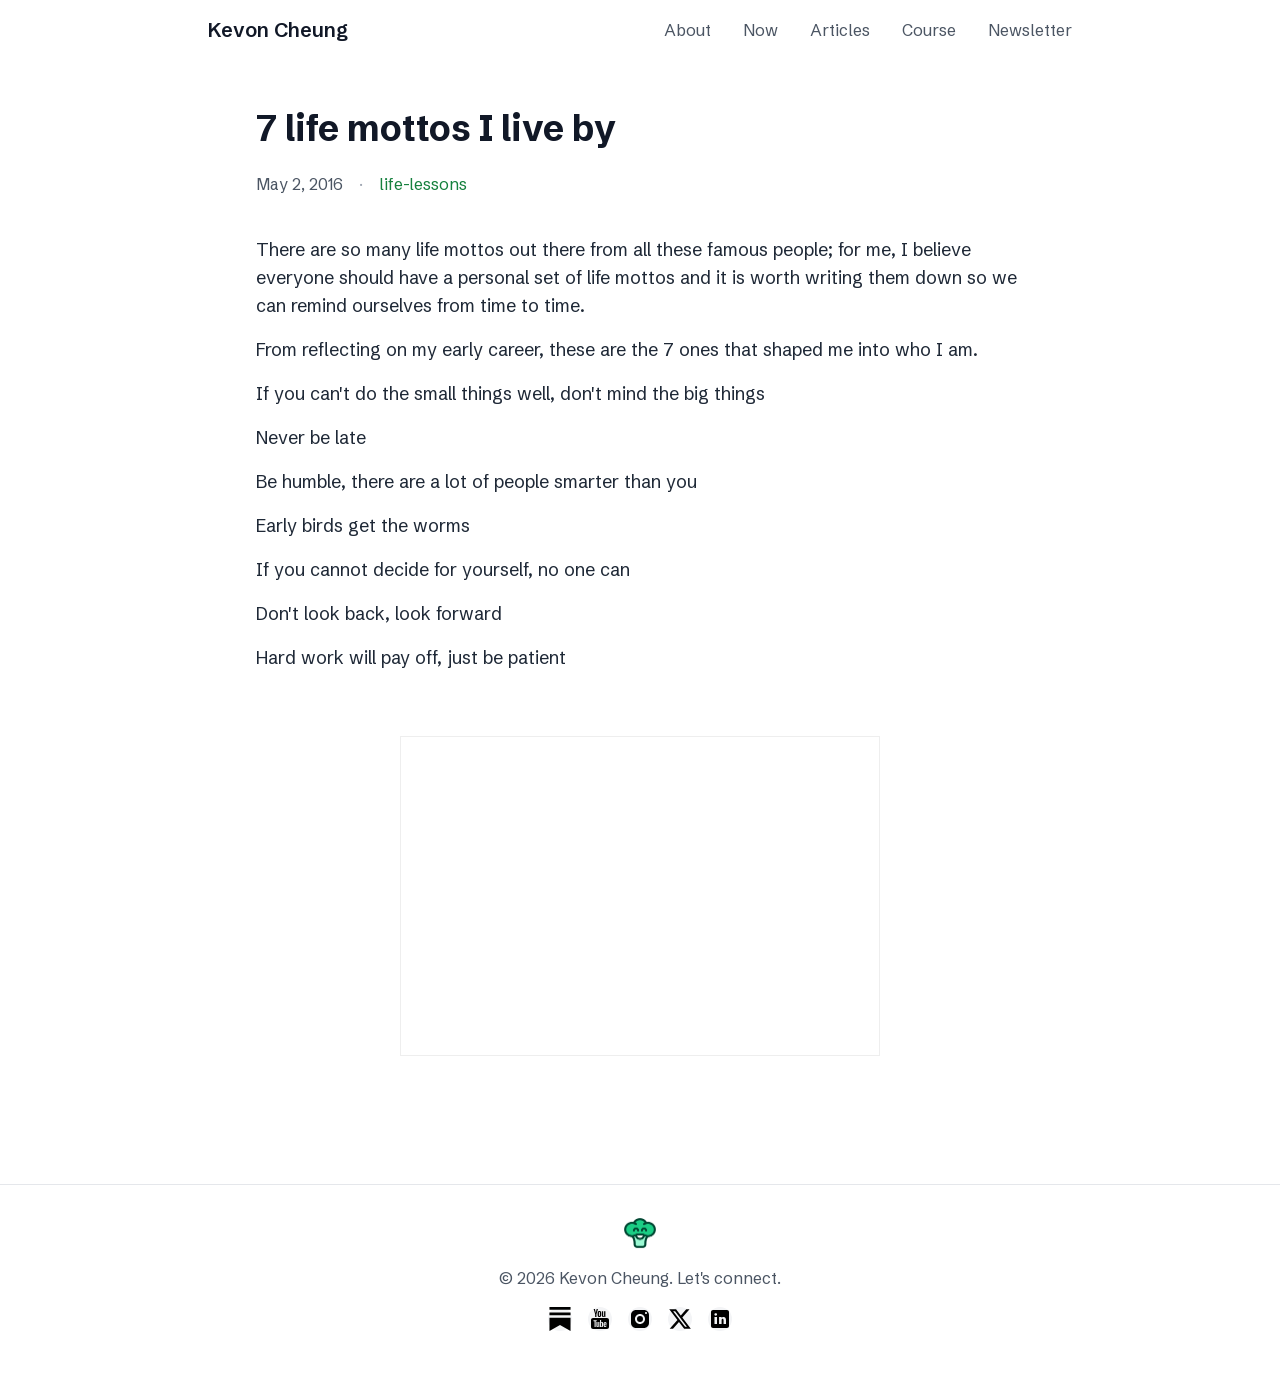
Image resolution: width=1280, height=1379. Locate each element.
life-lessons (423, 184)
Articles (840, 30)
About (687, 30)
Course (929, 30)
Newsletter (1030, 30)
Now (760, 30)
